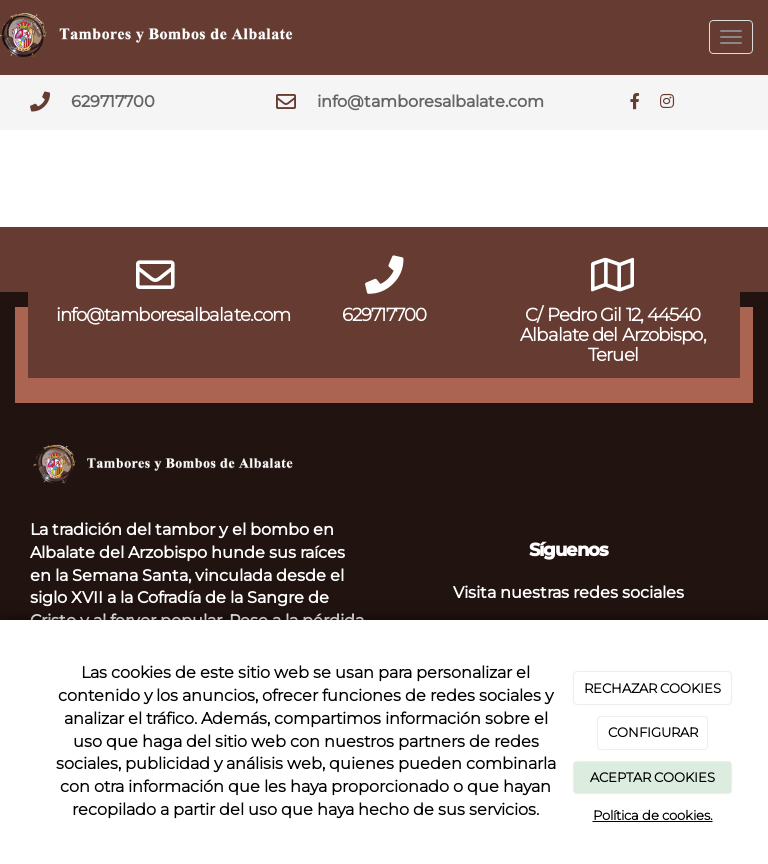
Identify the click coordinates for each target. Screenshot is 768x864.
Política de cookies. (653, 815)
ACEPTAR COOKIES (652, 777)
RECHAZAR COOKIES (652, 688)
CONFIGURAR (653, 732)
